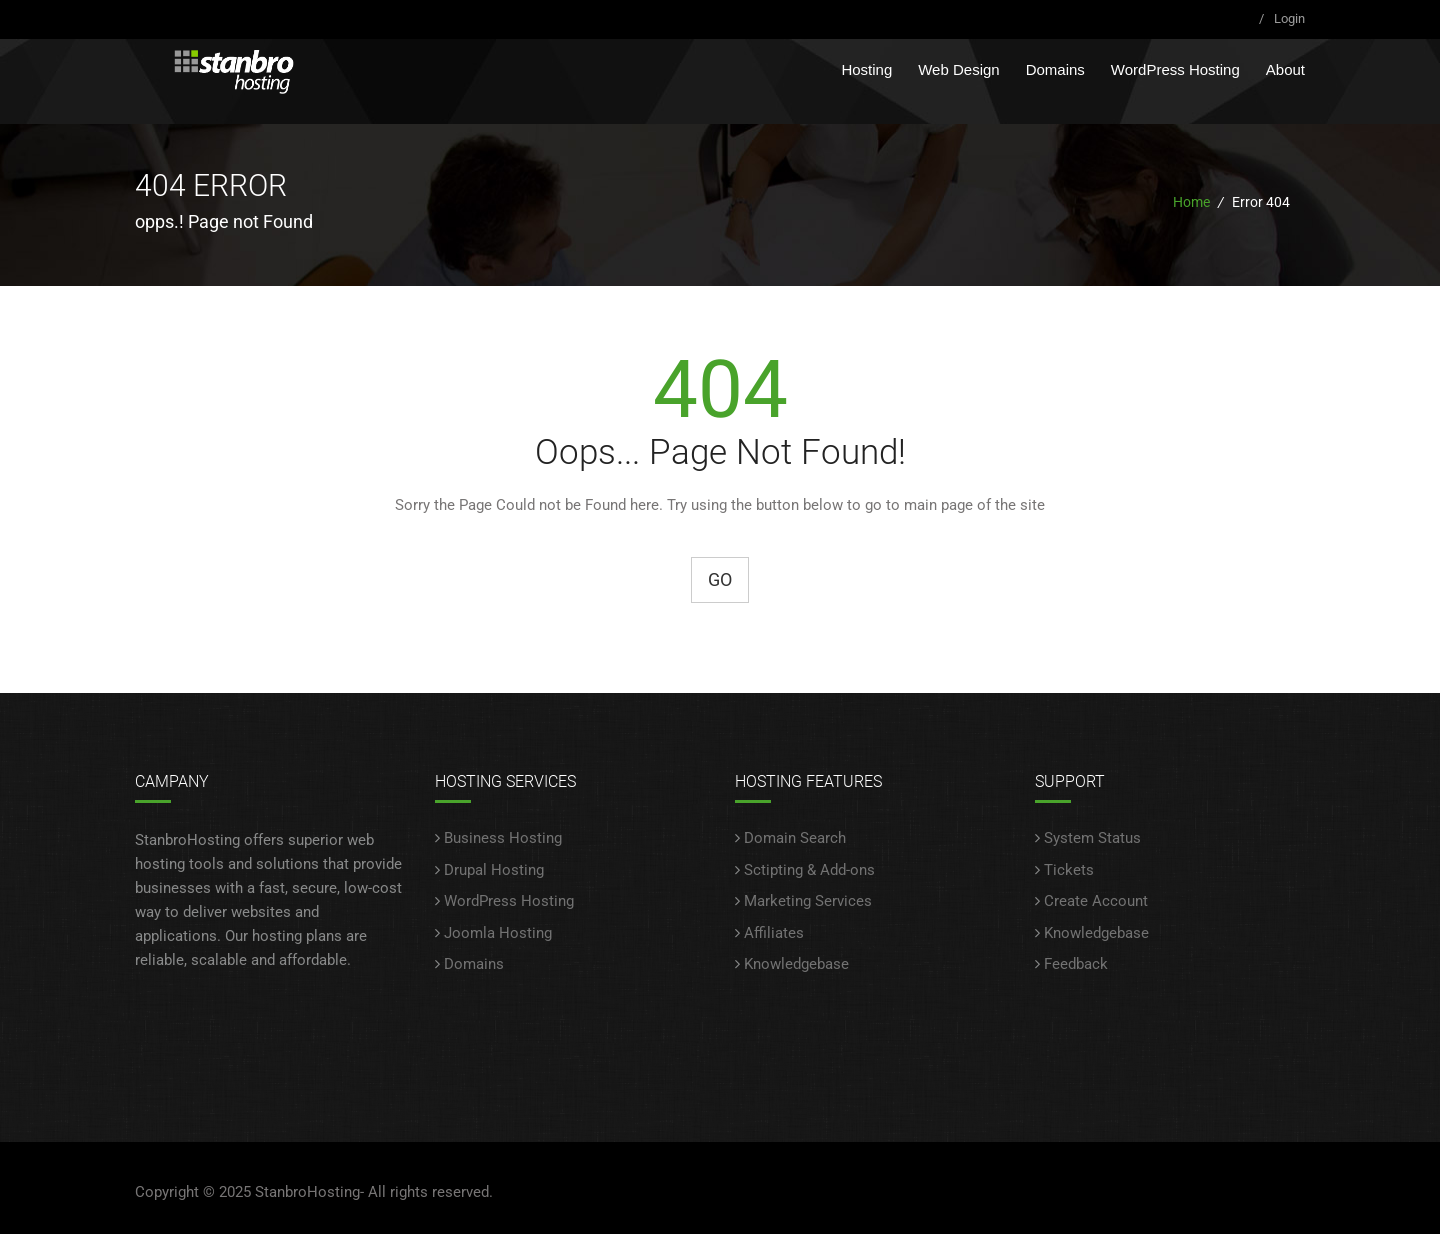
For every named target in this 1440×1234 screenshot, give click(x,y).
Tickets (1069, 870)
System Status (1092, 838)
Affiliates (774, 933)
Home (1191, 202)
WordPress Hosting (1175, 69)
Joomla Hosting (498, 933)
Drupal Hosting (494, 870)
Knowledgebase (796, 964)
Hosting (866, 69)
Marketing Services (808, 901)
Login (1289, 18)
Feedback (1076, 964)
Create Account (1096, 901)
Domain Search (795, 838)
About (1285, 69)
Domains (1055, 69)
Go (720, 579)
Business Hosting (503, 838)
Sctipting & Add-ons (809, 870)
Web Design (958, 69)
